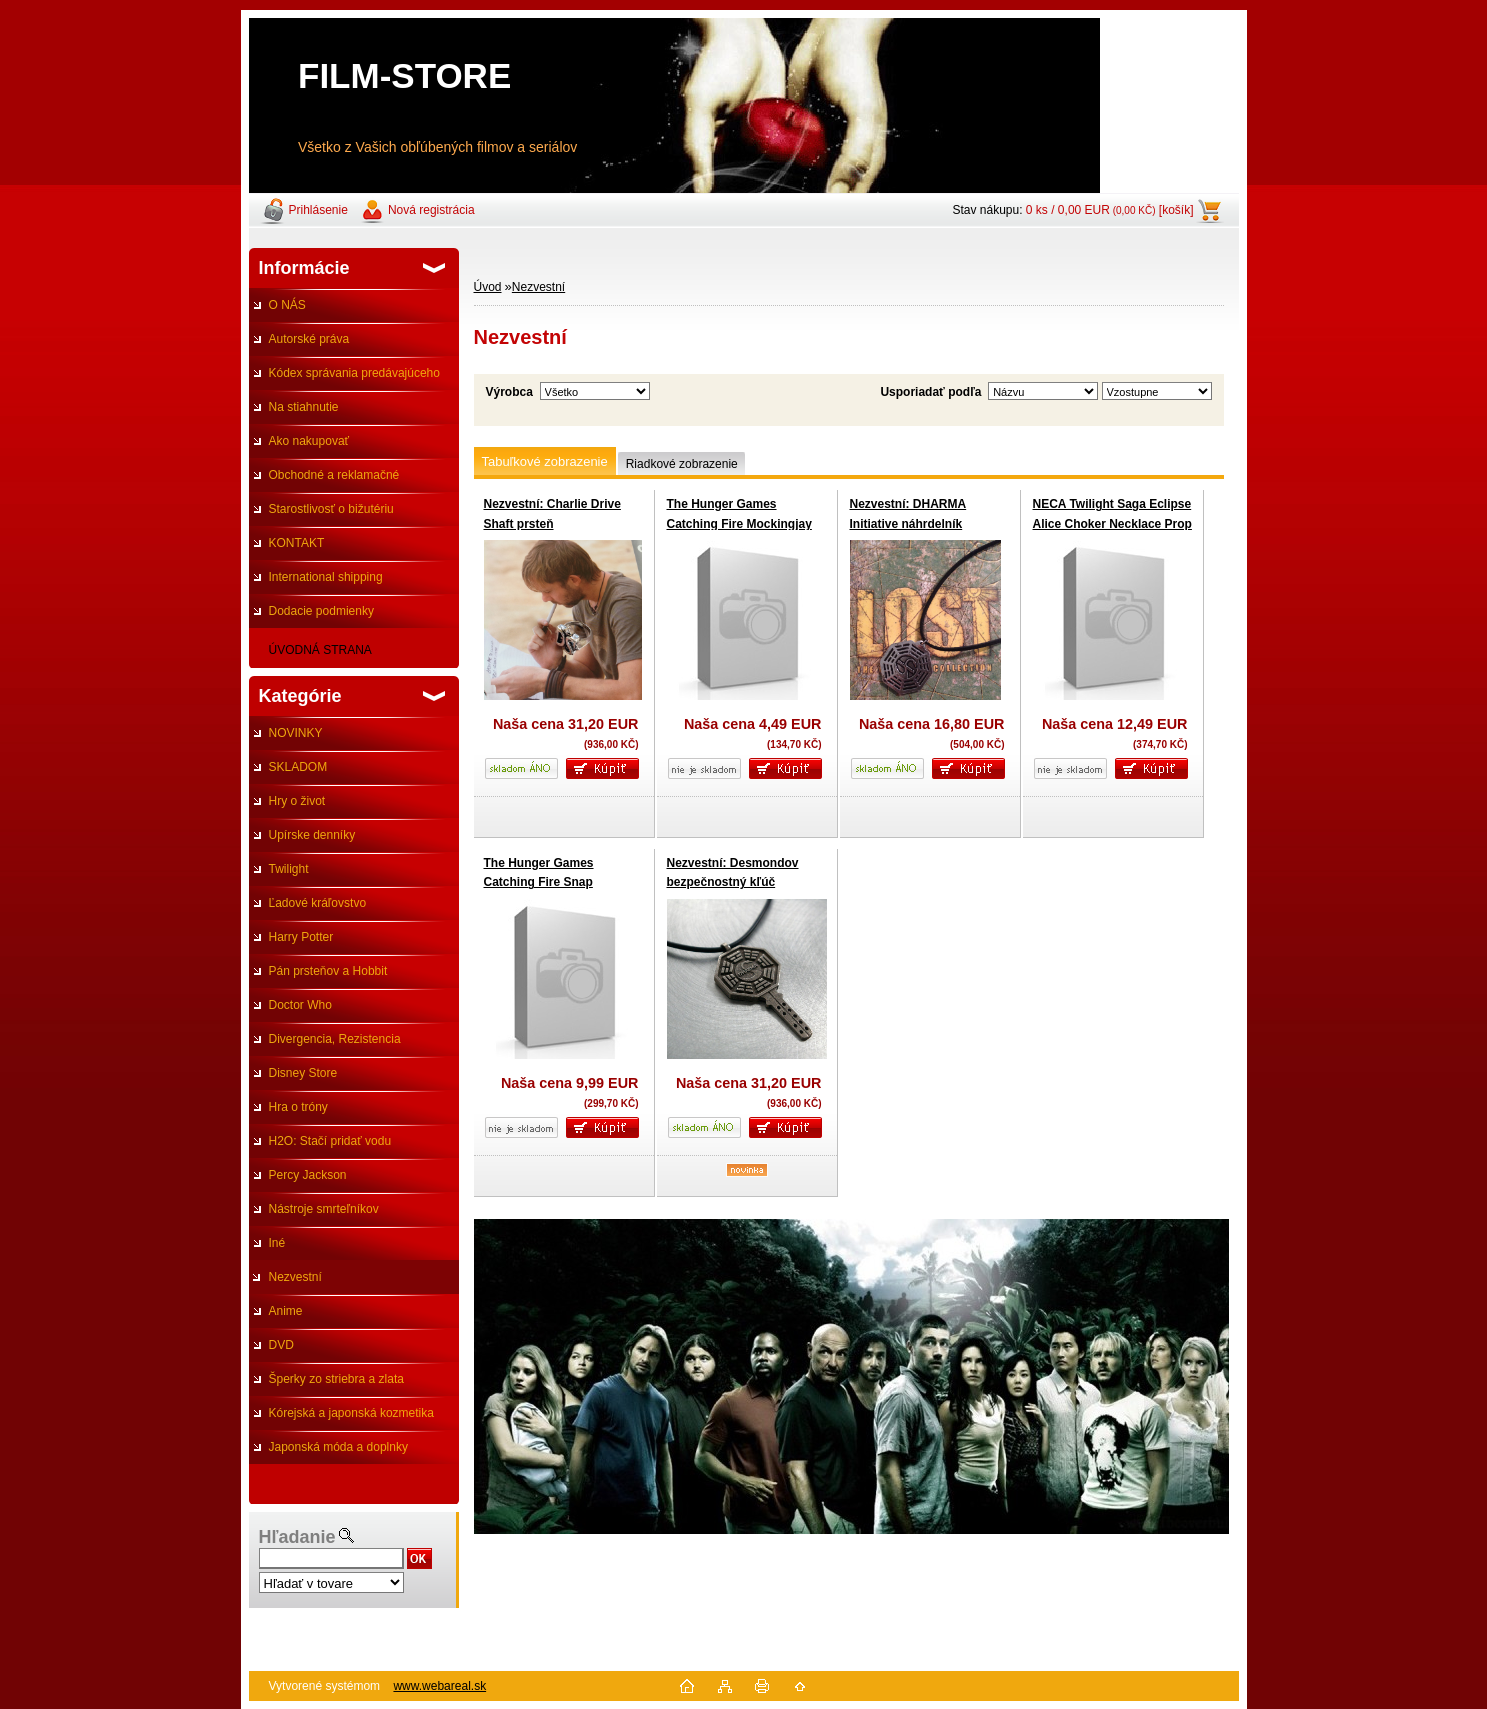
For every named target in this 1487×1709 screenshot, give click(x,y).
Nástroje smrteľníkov (324, 1209)
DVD (281, 1345)
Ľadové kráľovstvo (318, 903)
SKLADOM (298, 767)
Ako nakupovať (309, 441)
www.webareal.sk (439, 1686)
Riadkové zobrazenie (682, 464)
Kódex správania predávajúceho (354, 373)
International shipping (326, 577)
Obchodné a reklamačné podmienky (324, 480)
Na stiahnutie (304, 407)
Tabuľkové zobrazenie (545, 461)
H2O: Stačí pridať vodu (330, 1141)
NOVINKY (296, 733)
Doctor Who (300, 1005)
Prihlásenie (318, 210)
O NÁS (287, 305)
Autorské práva (309, 339)
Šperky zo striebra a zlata (336, 1379)
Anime (286, 1311)
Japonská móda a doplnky (338, 1447)
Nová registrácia (431, 210)
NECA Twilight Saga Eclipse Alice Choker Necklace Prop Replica (1112, 523)
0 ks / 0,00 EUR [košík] (1110, 210)
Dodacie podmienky (321, 611)
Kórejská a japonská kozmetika (351, 1413)
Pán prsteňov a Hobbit (328, 971)
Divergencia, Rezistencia (335, 1039)
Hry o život (297, 801)
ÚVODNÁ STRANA (320, 650)
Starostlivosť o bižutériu (331, 509)
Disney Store (303, 1073)
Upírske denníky (312, 835)
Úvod (488, 287)
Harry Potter (301, 937)
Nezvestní (295, 1277)
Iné (277, 1243)
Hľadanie (297, 1537)
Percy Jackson (308, 1175)
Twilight (289, 869)
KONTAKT (297, 543)
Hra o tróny (298, 1107)
